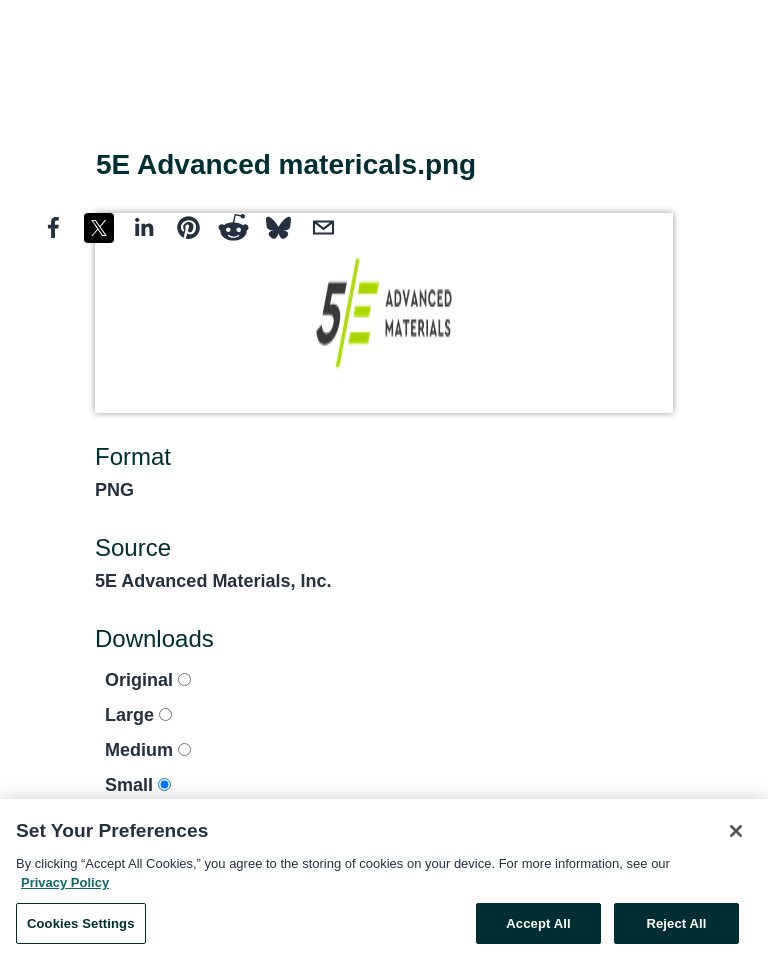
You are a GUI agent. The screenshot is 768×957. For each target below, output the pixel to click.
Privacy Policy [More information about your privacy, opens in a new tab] (65, 886)
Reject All (676, 927)
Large (138, 715)
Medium (148, 750)
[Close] (736, 835)
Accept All (538, 927)
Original (148, 680)
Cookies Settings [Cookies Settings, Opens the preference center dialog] (81, 927)
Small (138, 785)
